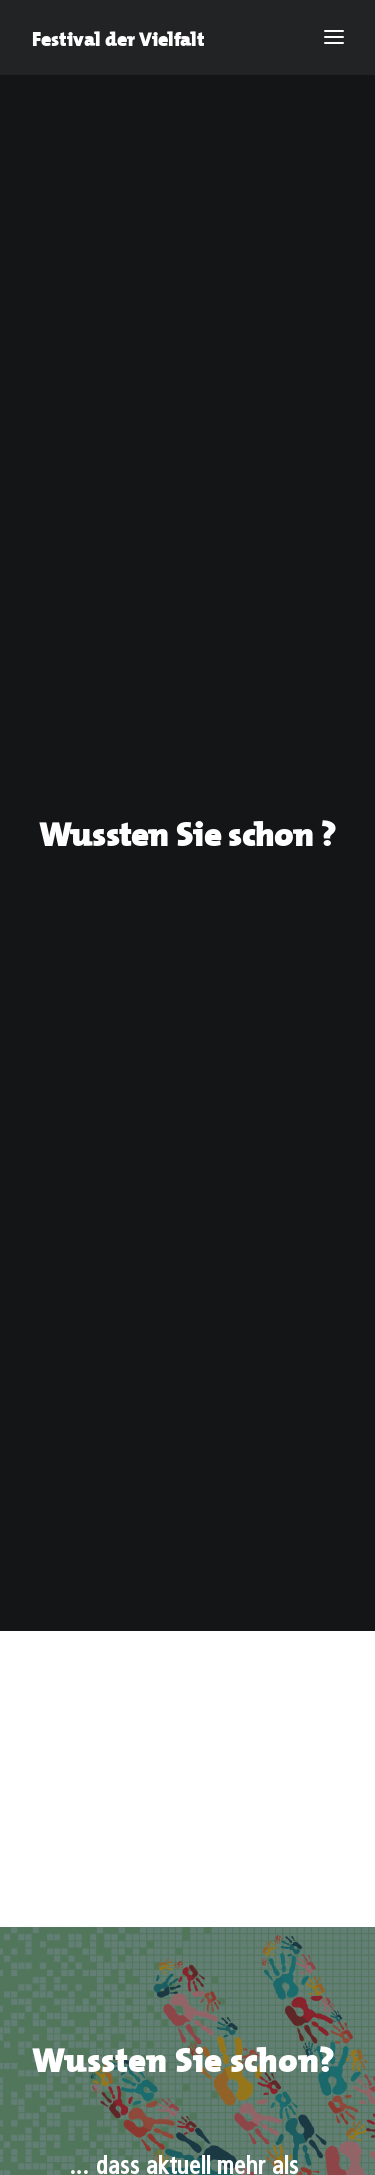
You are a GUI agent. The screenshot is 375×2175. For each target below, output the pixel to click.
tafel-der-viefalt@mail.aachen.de (138, 1530)
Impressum (112, 1792)
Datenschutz (240, 1792)
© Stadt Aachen (187, 1816)
